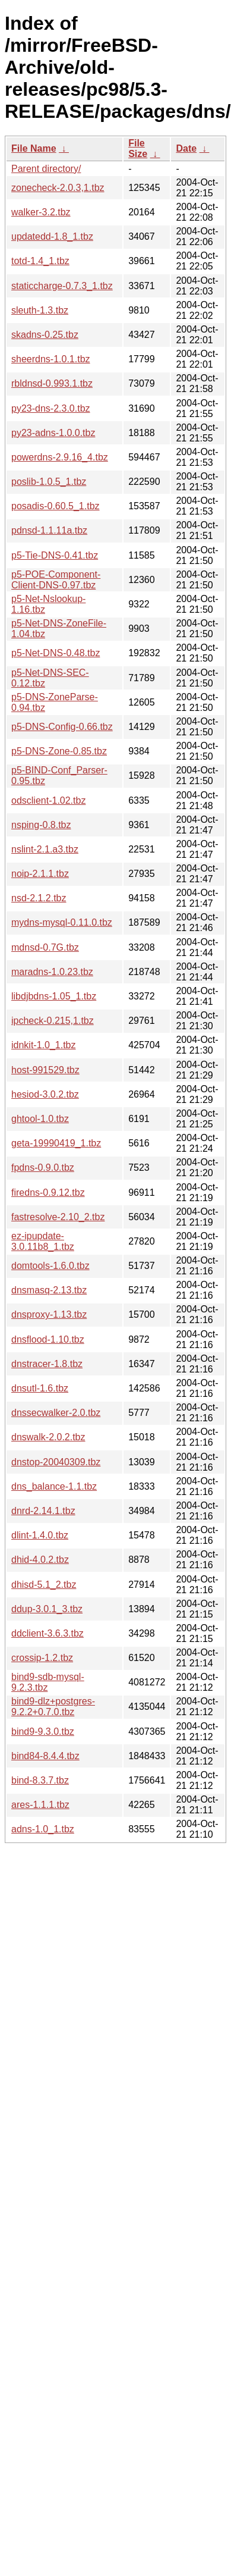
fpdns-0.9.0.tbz (42, 1167)
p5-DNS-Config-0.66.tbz (62, 727)
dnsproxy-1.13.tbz (49, 1314)
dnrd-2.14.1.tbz (43, 1511)
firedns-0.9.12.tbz (48, 1192)
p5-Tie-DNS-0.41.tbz (54, 555)
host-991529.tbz (45, 1070)
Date (186, 148)
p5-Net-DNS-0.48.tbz (55, 653)
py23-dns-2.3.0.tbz (50, 408)
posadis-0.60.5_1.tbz (55, 506)
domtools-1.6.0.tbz (50, 1266)
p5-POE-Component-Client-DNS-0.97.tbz (55, 579)
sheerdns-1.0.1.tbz (50, 359)
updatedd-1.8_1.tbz (52, 236)
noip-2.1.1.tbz (40, 874)
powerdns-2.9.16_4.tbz (59, 457)
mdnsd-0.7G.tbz (45, 947)
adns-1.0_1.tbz (42, 1829)
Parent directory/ (46, 169)
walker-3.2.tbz (41, 212)
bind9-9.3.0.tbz (42, 1731)
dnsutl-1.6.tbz (39, 1388)
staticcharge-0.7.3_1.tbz (62, 286)
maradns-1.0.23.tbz (52, 972)
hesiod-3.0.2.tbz (45, 1094)
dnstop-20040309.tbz (55, 1462)
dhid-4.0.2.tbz (40, 1560)
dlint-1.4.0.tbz (39, 1535)
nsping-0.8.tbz (41, 825)
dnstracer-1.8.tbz (47, 1364)
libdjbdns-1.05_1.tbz (53, 996)
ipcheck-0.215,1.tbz (52, 1021)
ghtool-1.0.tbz (40, 1119)
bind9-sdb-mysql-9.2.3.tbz (47, 1682)
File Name (33, 148)
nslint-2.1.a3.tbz (44, 849)
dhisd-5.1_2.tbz (43, 1585)
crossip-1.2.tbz (42, 1658)
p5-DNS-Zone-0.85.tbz (59, 751)
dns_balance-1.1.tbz (54, 1486)
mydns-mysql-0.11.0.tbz (61, 922)
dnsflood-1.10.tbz (47, 1339)
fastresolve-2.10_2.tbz (58, 1217)
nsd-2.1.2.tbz (39, 898)
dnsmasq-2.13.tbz (49, 1290)
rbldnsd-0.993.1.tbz (52, 383)
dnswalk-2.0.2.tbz (48, 1437)
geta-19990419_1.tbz (56, 1143)
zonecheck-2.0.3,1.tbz (58, 188)
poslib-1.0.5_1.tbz (48, 482)
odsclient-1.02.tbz (48, 800)
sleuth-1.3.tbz (39, 310)
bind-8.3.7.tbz (40, 1780)
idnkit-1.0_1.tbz (43, 1045)
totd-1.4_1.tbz (40, 261)
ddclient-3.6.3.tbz (47, 1633)
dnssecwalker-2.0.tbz (55, 1413)
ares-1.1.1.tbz (40, 1805)
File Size (137, 148)
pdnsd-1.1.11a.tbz (49, 530)
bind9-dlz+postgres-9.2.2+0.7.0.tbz (53, 1706)
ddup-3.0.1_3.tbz (47, 1609)
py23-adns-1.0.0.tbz (53, 433)
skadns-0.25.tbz (44, 335)
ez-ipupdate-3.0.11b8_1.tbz (42, 1241)
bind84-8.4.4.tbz (45, 1756)
